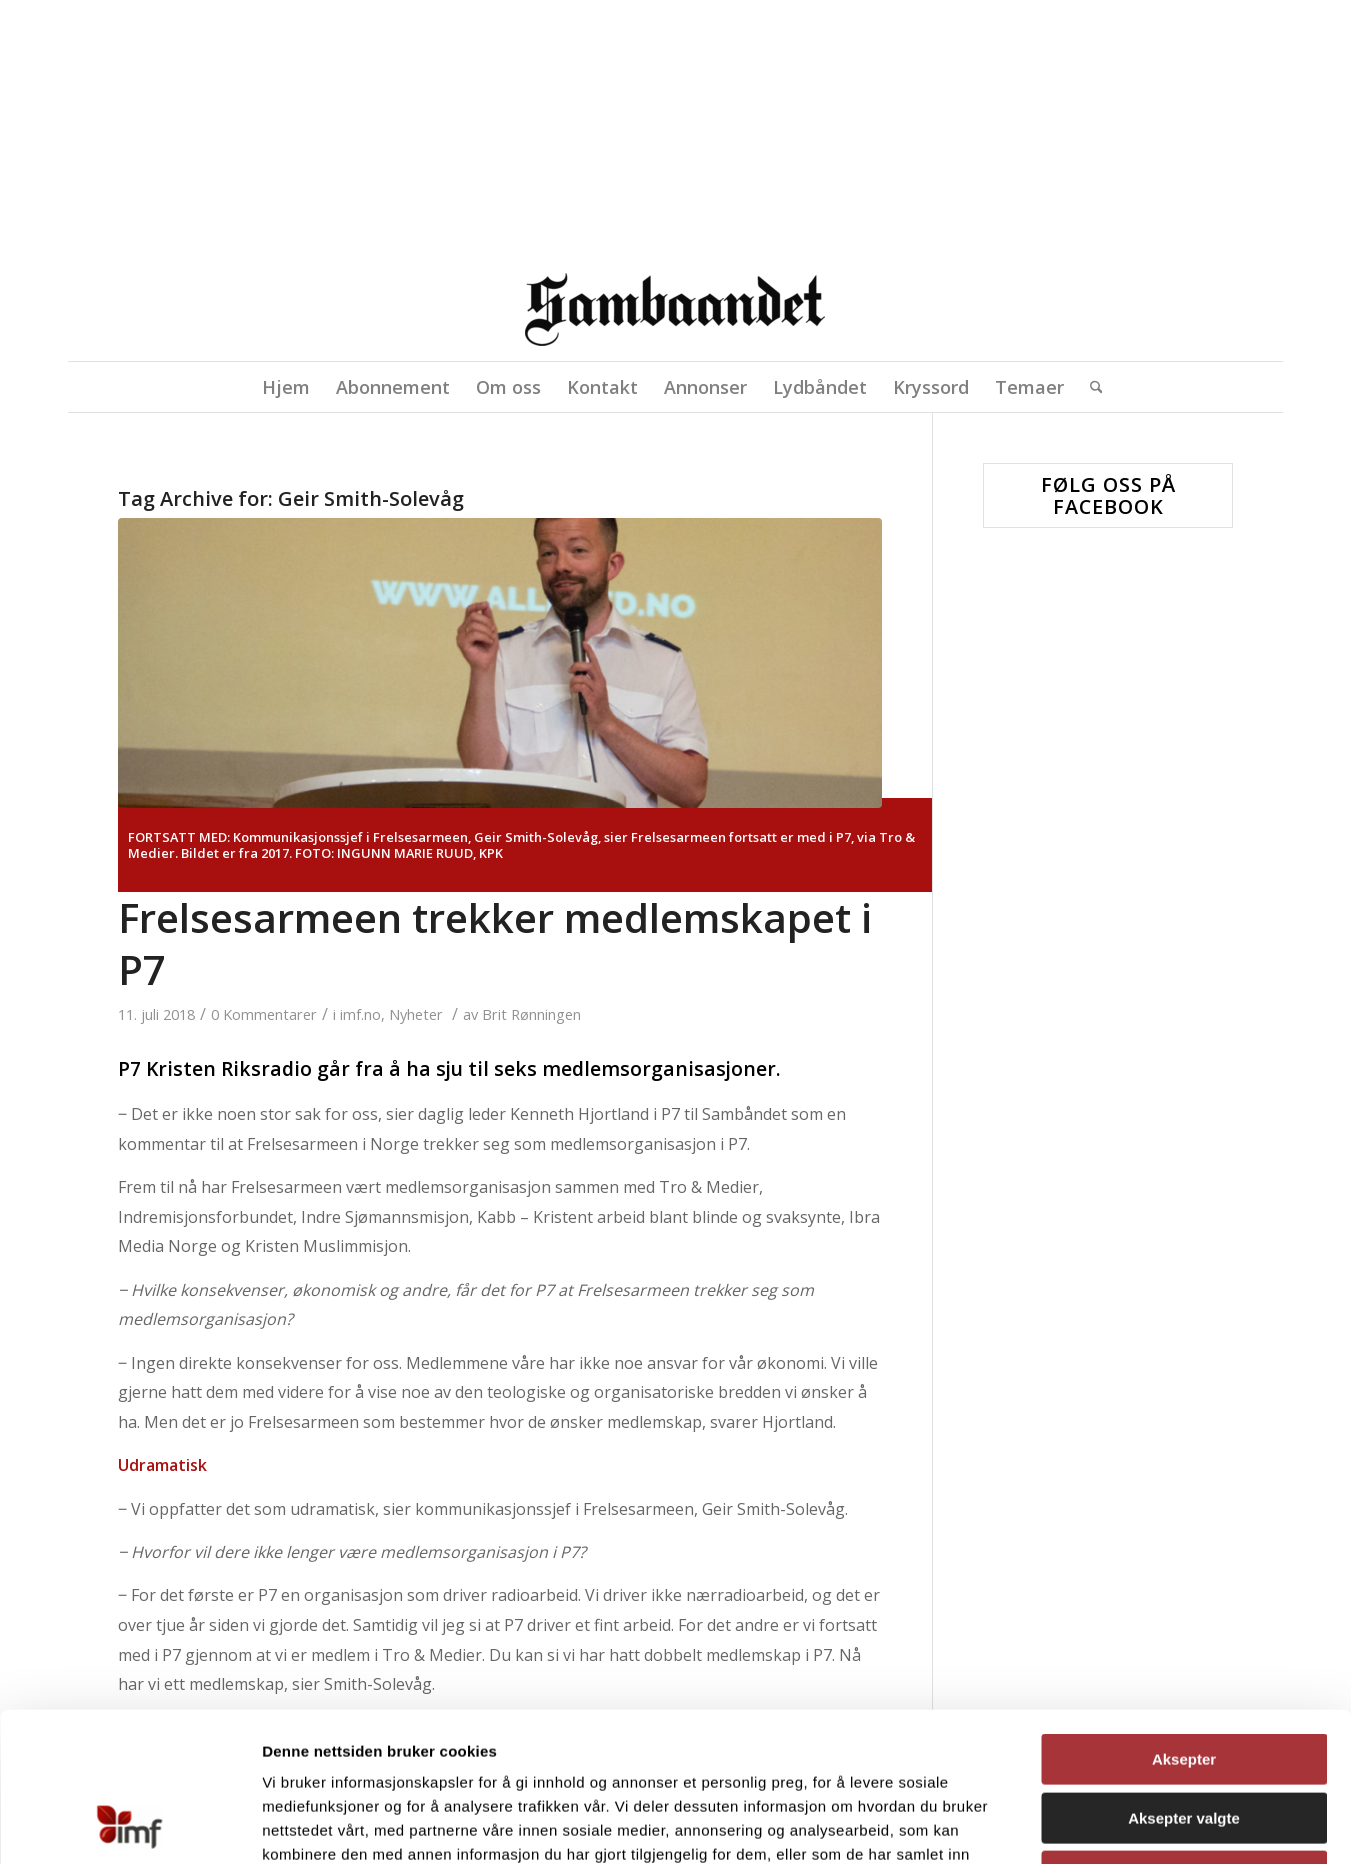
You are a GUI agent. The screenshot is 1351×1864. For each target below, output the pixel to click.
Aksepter (1184, 1619)
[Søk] (1090, 387)
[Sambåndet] (675, 317)
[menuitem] (286, 387)
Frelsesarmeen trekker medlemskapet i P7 (495, 943)
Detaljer (1033, 1824)
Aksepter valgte (1184, 1678)
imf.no (360, 1014)
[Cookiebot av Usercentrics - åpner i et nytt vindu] (129, 1825)
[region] (676, 136)
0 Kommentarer (264, 1014)
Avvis (1183, 1736)
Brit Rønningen (531, 1014)
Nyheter (416, 1014)
